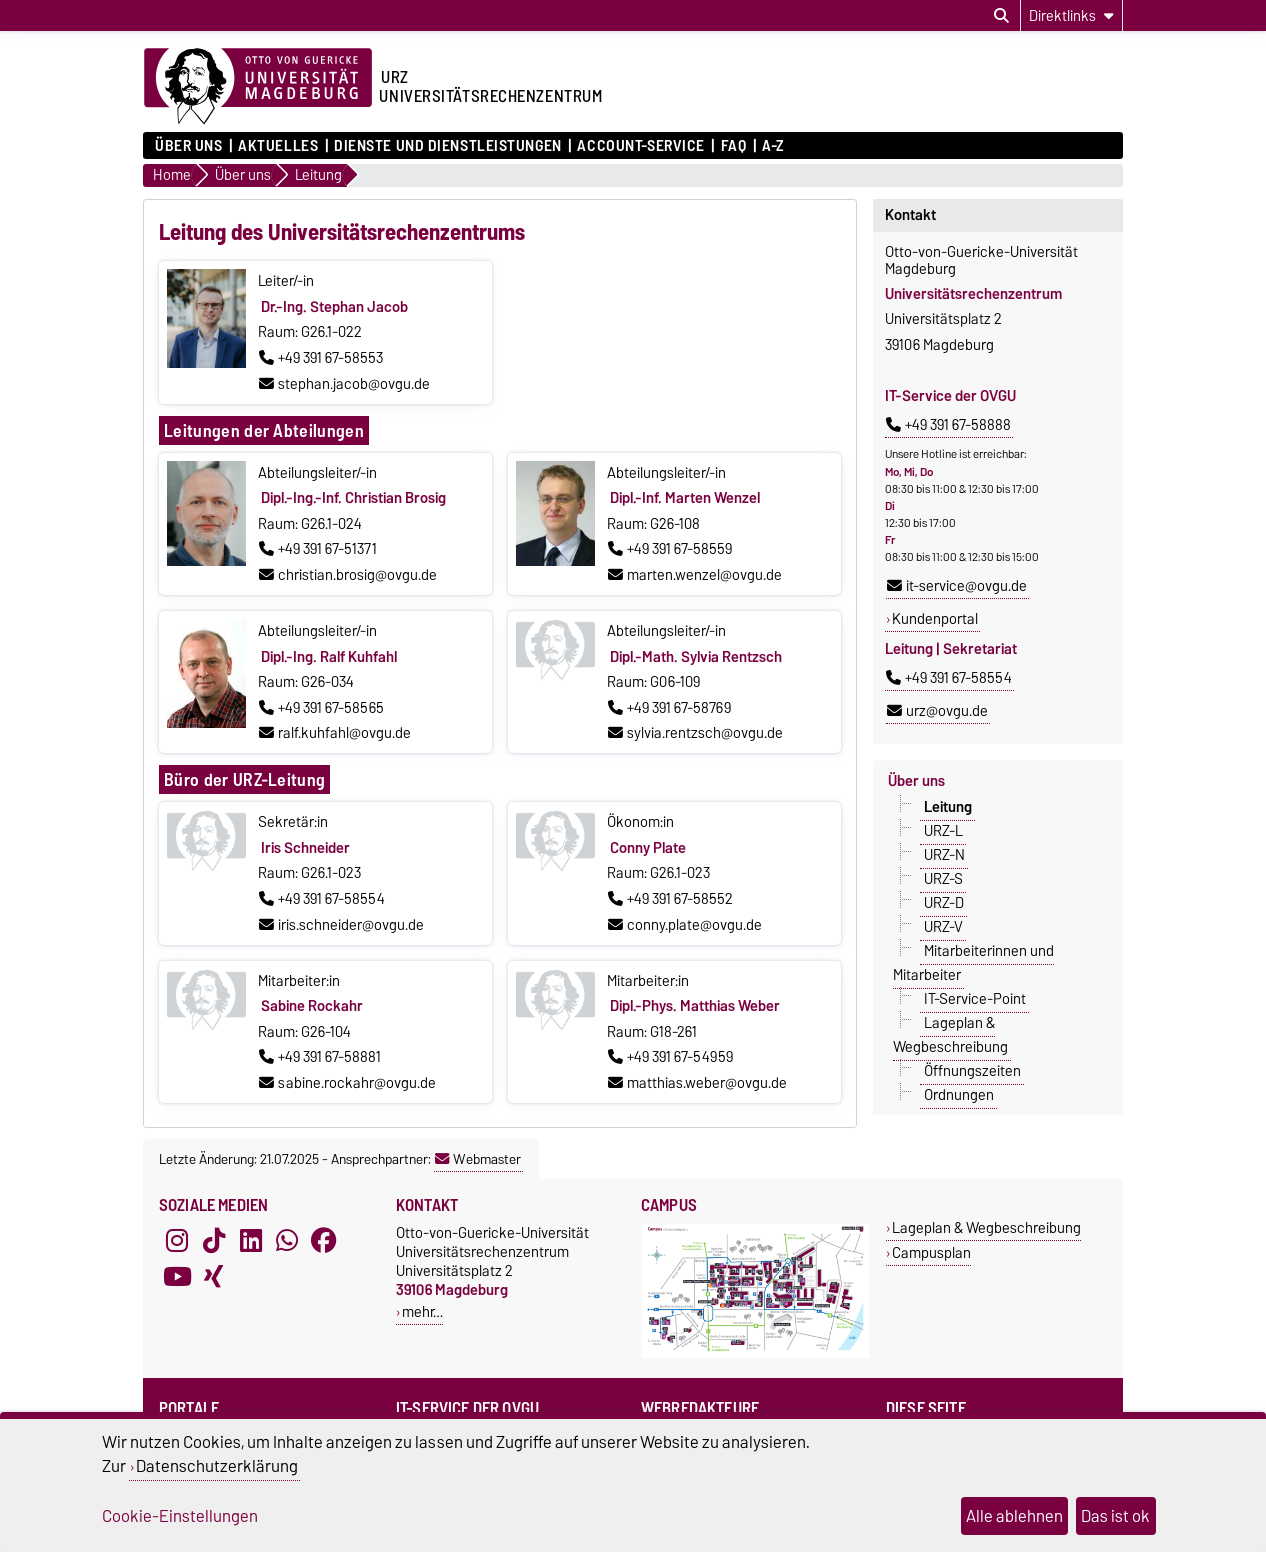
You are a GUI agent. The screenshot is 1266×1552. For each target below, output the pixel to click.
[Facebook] (324, 1241)
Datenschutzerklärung (217, 1466)
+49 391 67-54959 (670, 1057)
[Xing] (214, 1277)
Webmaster (478, 1159)
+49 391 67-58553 (321, 358)
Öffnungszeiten (972, 1071)
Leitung (948, 807)
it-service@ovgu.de (957, 586)
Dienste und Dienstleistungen (448, 146)
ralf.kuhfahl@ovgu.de (335, 733)
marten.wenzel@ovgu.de (695, 575)
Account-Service (640, 146)
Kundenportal (935, 619)
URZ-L (943, 831)
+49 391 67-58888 (948, 425)
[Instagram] (177, 1241)
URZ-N (944, 855)
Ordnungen (959, 1095)
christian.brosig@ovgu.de (348, 575)
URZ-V (943, 927)
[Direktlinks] (1071, 15)
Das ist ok (1115, 1516)
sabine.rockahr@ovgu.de (347, 1083)
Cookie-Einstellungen (180, 1516)
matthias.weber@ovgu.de (697, 1083)
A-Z (773, 146)
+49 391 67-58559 (670, 549)
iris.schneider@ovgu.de (341, 925)
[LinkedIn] (251, 1241)
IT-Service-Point (975, 999)
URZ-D (944, 903)
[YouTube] (177, 1277)
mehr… (422, 1311)
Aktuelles (278, 146)
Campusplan (931, 1252)
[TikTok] (214, 1241)
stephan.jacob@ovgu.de (344, 384)
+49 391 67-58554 (322, 899)
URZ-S (943, 879)
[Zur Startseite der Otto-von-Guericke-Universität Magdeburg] (258, 87)
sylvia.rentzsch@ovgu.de (695, 733)
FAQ (734, 146)
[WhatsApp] (287, 1241)
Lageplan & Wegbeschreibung (950, 1035)
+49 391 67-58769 (669, 708)
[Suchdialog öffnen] (1001, 16)
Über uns (188, 146)
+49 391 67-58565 (321, 708)
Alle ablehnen (1014, 1516)
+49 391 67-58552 (670, 899)
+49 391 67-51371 (318, 549)
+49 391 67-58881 (320, 1057)
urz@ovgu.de (937, 711)
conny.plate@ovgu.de (685, 925)
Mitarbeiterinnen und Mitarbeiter (973, 963)
